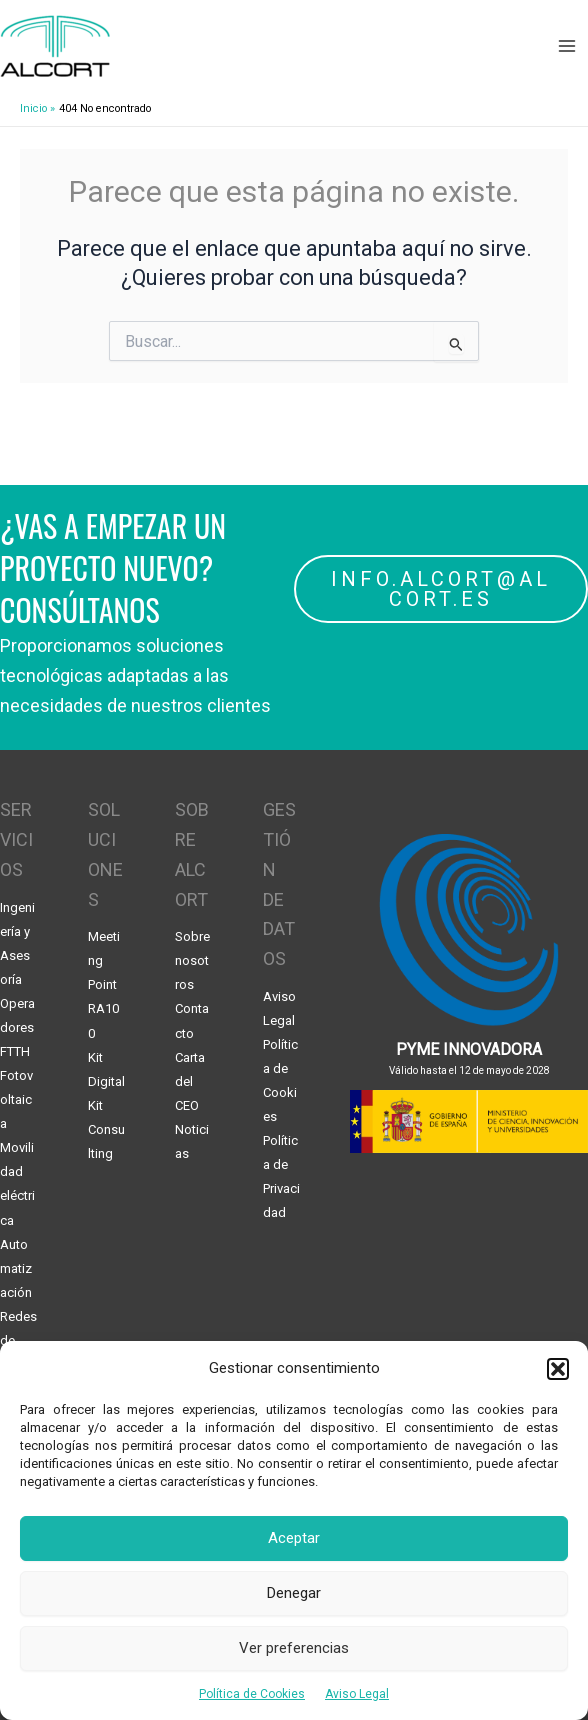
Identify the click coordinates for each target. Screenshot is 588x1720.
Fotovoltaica (16, 1099)
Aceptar (294, 1538)
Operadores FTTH (17, 1027)
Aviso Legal (357, 1694)
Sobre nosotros (192, 960)
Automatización (16, 1268)
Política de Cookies (252, 1694)
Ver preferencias (294, 1648)
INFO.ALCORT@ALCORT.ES (441, 589)
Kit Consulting (106, 1129)
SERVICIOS (16, 839)
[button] (558, 1369)
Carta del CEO (190, 1081)
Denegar (294, 1593)
